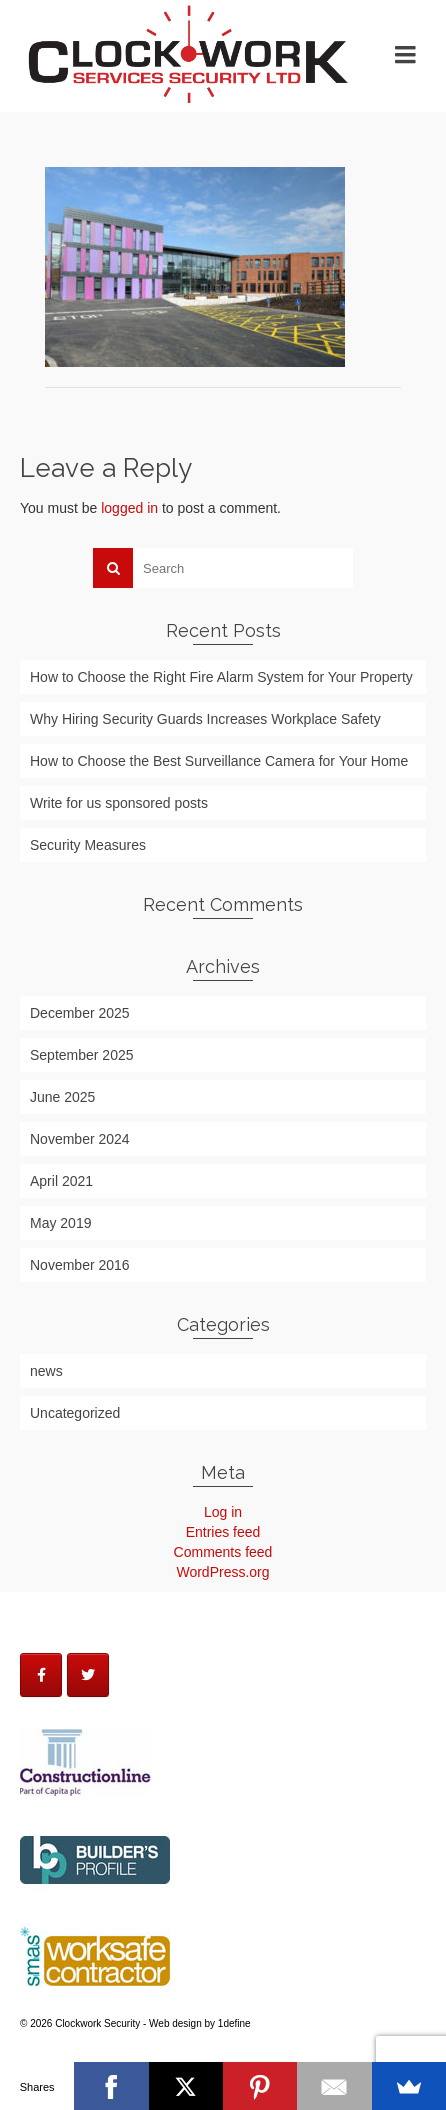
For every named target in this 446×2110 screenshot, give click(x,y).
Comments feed (223, 1552)
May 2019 (60, 1223)
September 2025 (82, 1055)
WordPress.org (222, 1572)
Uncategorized (75, 1413)
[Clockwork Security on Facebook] (41, 1675)
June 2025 (62, 1097)
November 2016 (80, 1265)
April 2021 (61, 1181)
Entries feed (223, 1532)
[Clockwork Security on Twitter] (88, 1675)
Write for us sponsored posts (119, 803)
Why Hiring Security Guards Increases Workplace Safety (205, 719)
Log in (223, 1512)
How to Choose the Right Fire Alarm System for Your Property (221, 677)
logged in (129, 508)
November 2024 (80, 1139)
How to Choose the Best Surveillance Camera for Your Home (219, 761)
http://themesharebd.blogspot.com (10, 2058)
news (46, 1371)
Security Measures (88, 845)
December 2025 (80, 1013)
